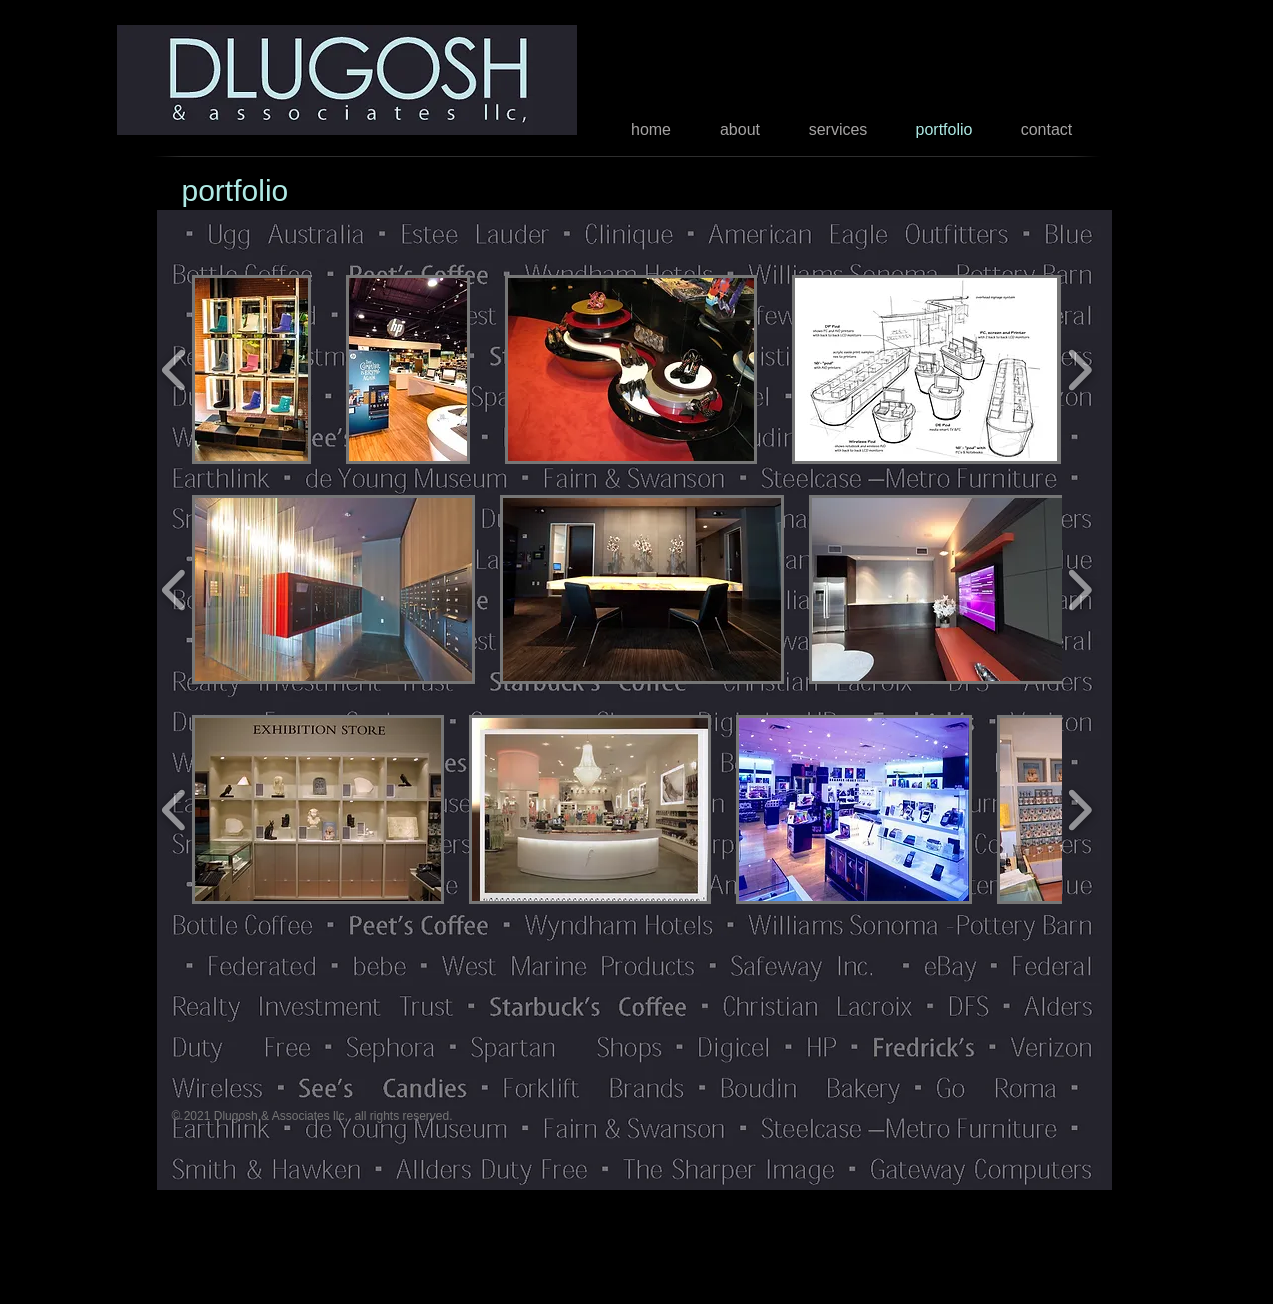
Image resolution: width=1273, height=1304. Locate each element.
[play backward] (174, 369)
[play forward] (1079, 369)
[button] (252, 369)
